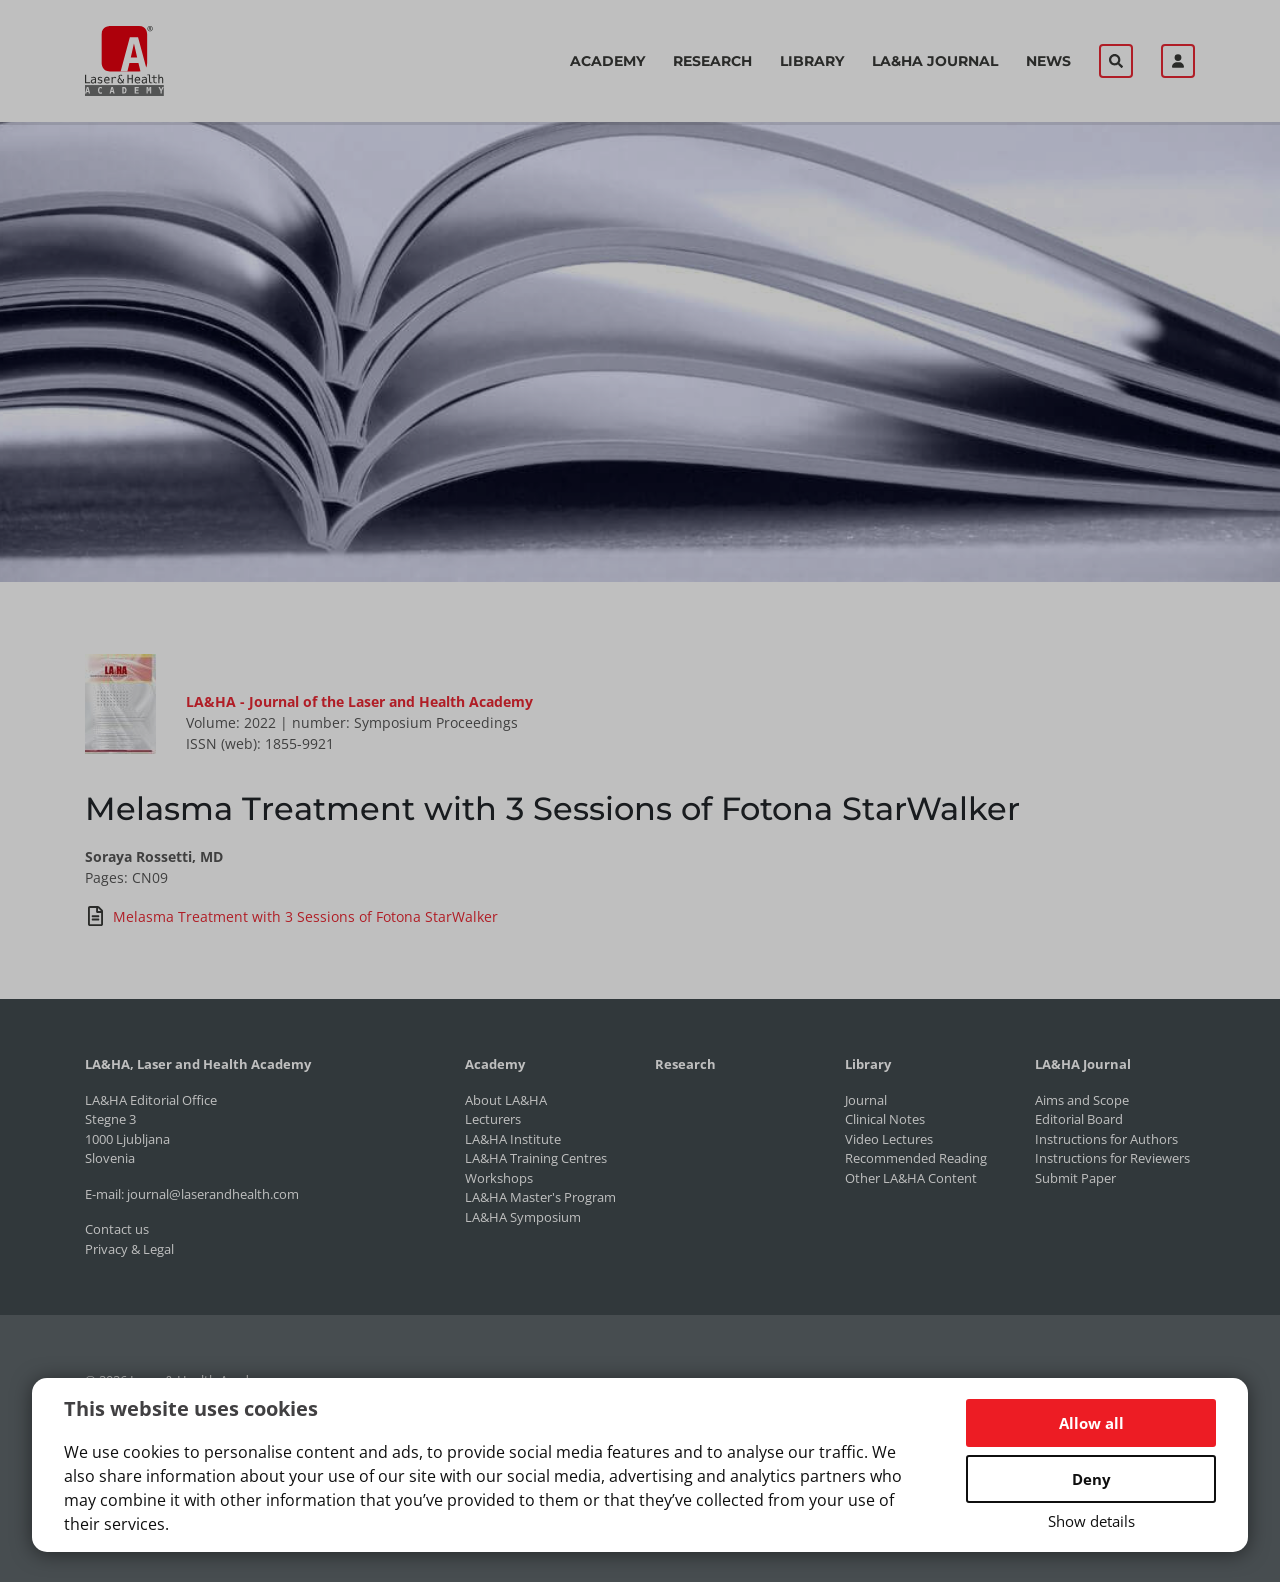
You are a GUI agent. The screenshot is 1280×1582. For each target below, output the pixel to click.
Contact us (117, 1229)
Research (712, 61)
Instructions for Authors (1106, 1139)
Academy (607, 61)
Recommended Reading (916, 1158)
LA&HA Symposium (523, 1217)
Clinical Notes (885, 1119)
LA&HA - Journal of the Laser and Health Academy (359, 701)
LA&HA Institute (513, 1139)
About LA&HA (506, 1100)
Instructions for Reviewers (1112, 1158)
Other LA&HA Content (911, 1178)
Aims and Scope (1082, 1100)
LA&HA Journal (935, 61)
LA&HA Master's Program (540, 1197)
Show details (1091, 1521)
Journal (866, 1100)
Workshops (499, 1178)
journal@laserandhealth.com (213, 1194)
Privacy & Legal (129, 1249)
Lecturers (493, 1119)
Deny (1091, 1479)
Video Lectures (889, 1139)
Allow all (1091, 1423)
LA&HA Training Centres (536, 1158)
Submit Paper (1075, 1178)
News (1048, 61)
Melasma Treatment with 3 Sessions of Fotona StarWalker (291, 916)
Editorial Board (1079, 1119)
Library (812, 61)
